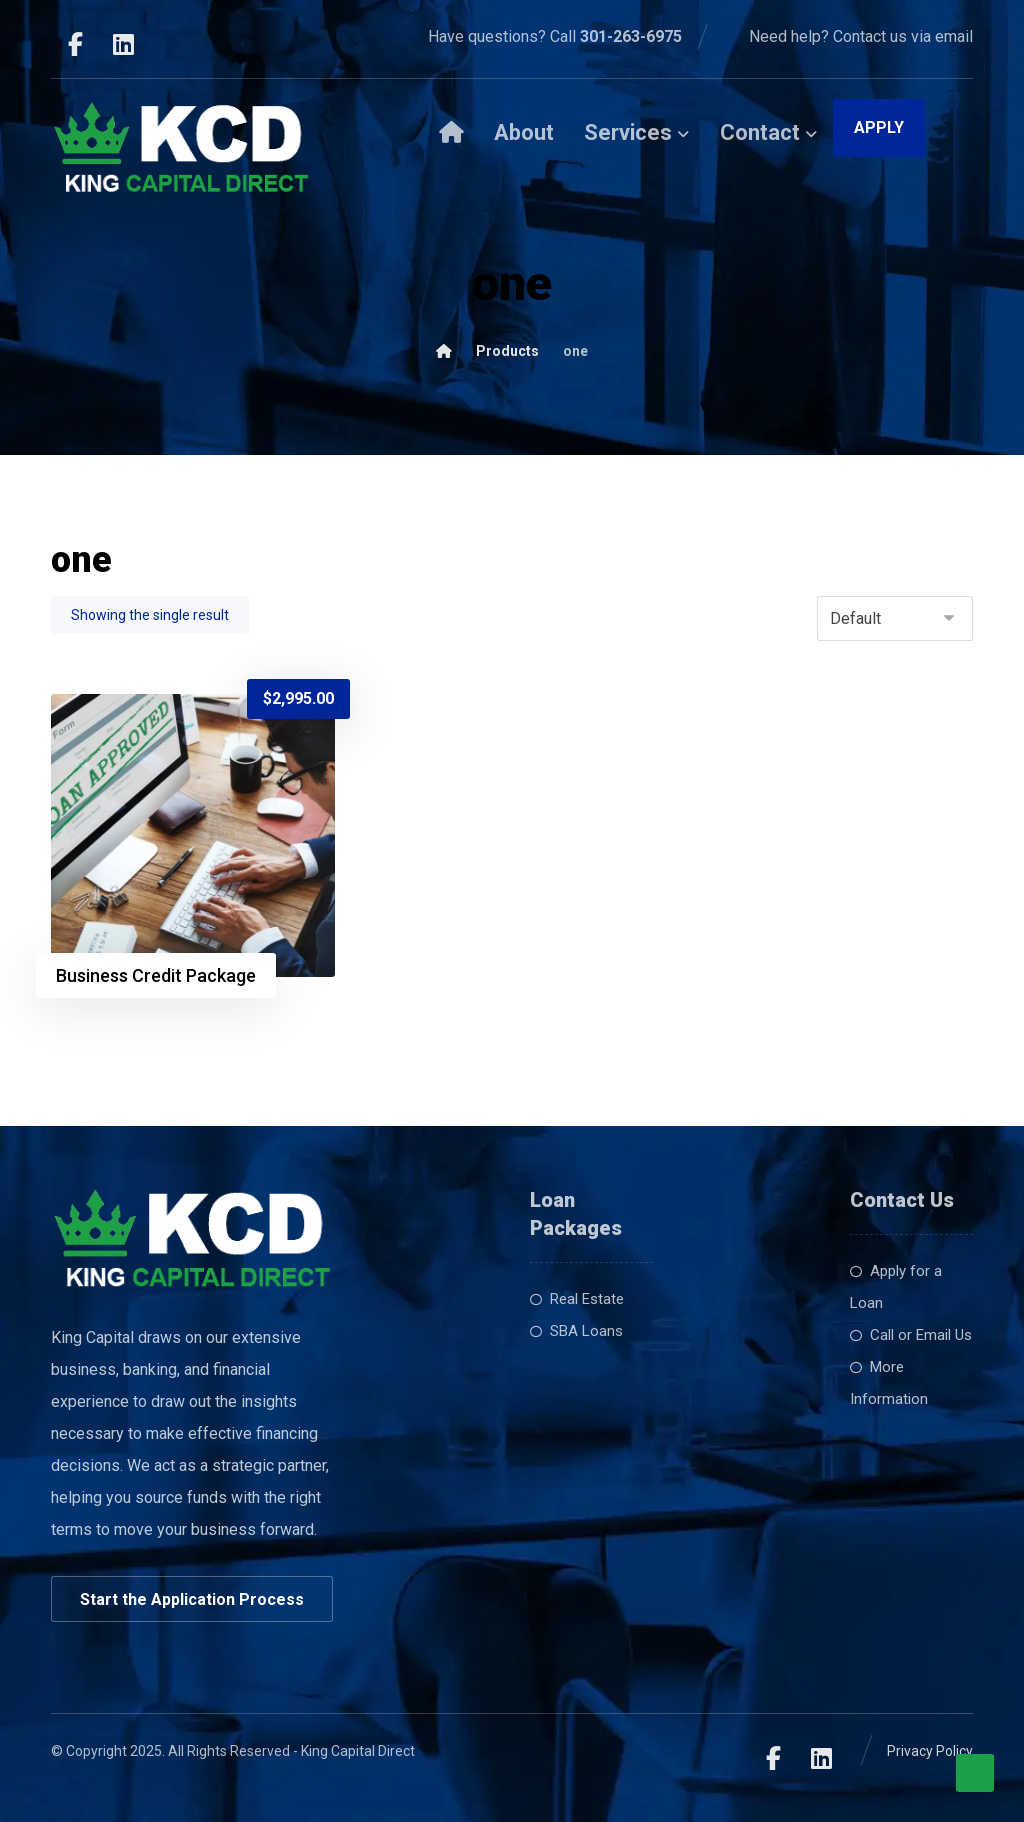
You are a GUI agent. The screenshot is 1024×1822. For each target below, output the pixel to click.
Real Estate (577, 1299)
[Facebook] (75, 44)
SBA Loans (576, 1331)
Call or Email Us (911, 1335)
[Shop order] (895, 618)
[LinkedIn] (123, 44)
